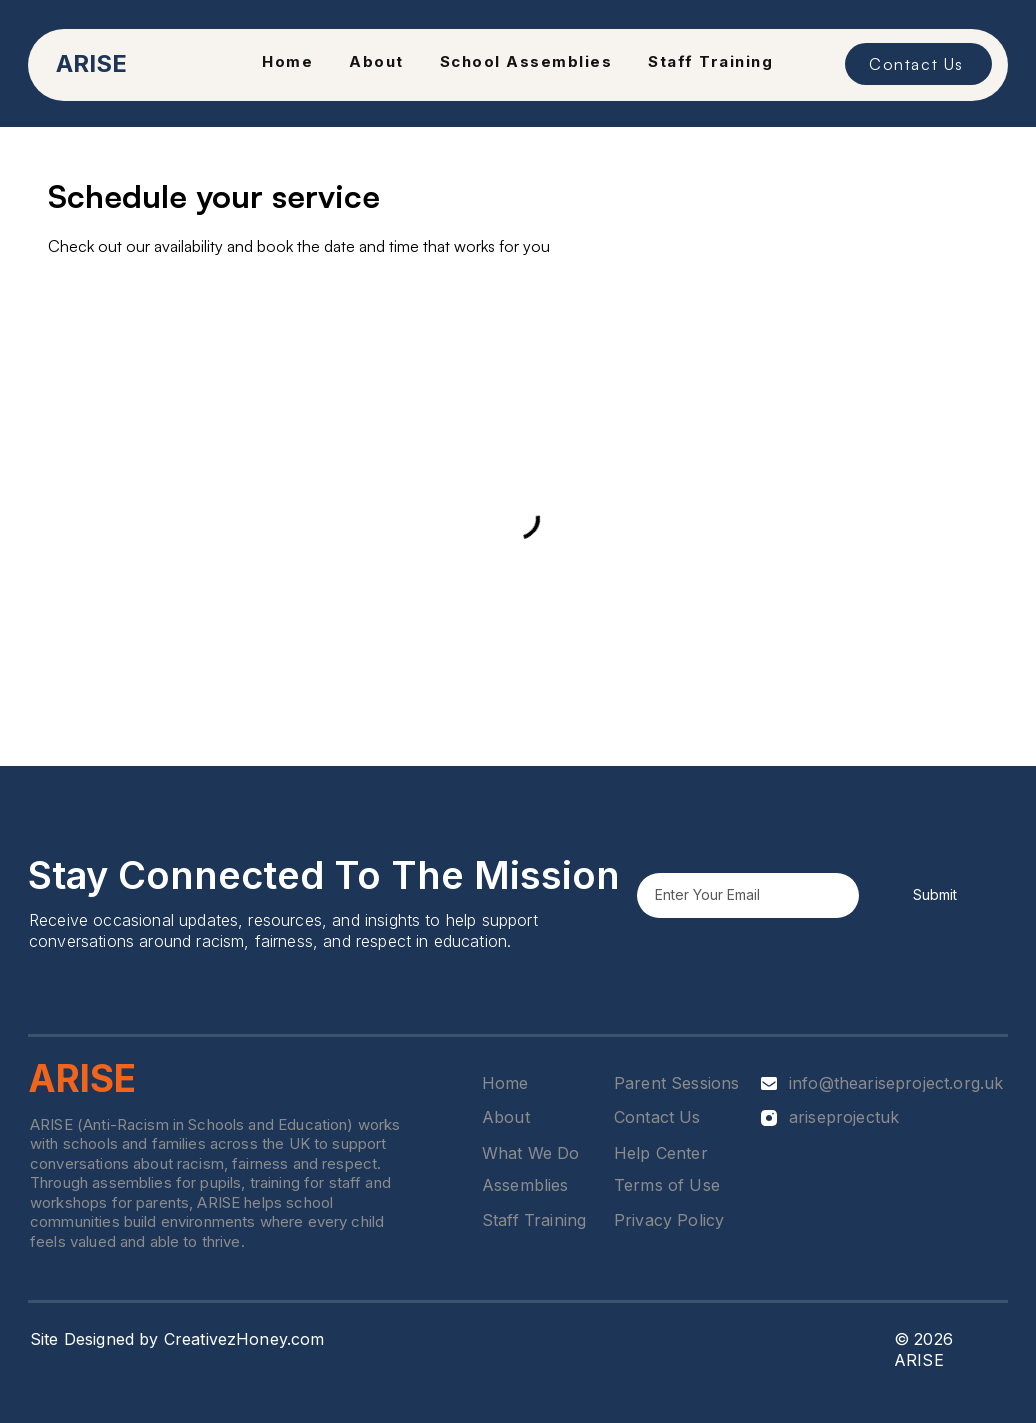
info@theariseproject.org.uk (896, 1083)
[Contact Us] (918, 64)
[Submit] (935, 895)
